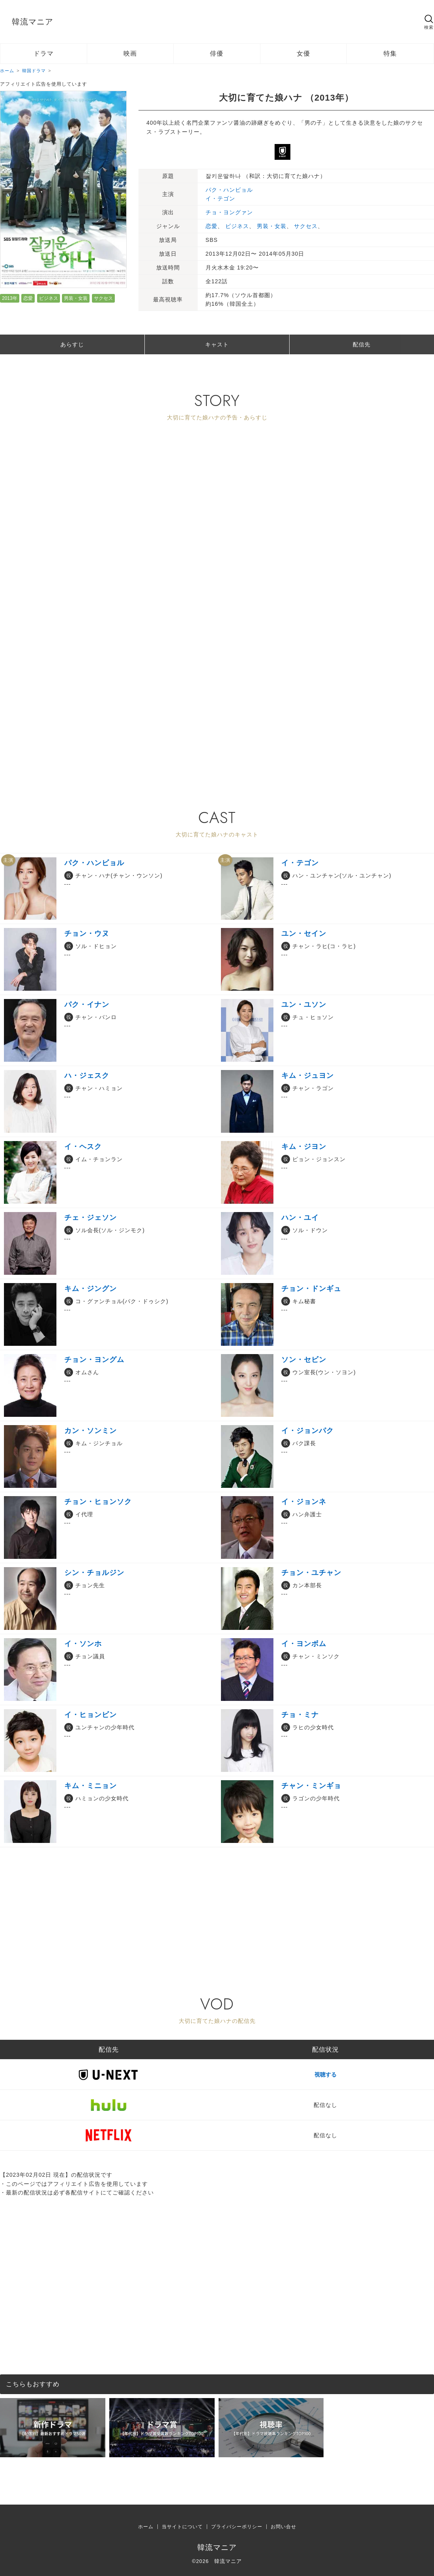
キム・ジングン (90, 1289)
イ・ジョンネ (303, 1502)
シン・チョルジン (94, 1573)
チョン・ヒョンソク (98, 1502)
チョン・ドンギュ (311, 1289)
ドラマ (44, 53)
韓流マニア (32, 21)
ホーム (145, 2526)
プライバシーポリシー (236, 2526)
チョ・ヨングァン (229, 212)
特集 (390, 53)
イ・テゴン (220, 198)
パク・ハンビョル (229, 190)
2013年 (9, 298)
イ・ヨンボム (303, 1644)
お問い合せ (283, 2526)
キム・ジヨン (303, 1147)
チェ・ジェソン (90, 1218)
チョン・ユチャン (311, 1573)
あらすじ (72, 344)
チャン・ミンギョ (311, 1786)
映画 (130, 53)
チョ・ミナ (300, 1715)
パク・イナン (86, 1004)
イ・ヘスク (83, 1147)
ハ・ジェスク (86, 1075)
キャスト (217, 344)
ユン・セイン (303, 933)
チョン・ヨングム (94, 1360)
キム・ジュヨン (307, 1075)
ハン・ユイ (300, 1218)
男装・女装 (76, 298)
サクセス (103, 298)
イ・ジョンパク (307, 1431)
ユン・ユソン (303, 1004)
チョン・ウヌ (86, 933)
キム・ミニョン (90, 1786)
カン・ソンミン (90, 1431)
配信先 (361, 344)
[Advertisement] (202, 716)
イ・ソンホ (83, 1644)
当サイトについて (182, 2526)
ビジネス (48, 298)
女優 (303, 53)
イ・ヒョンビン (90, 1715)
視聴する (325, 2074)
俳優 (216, 53)
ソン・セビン (303, 1360)
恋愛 (28, 298)
